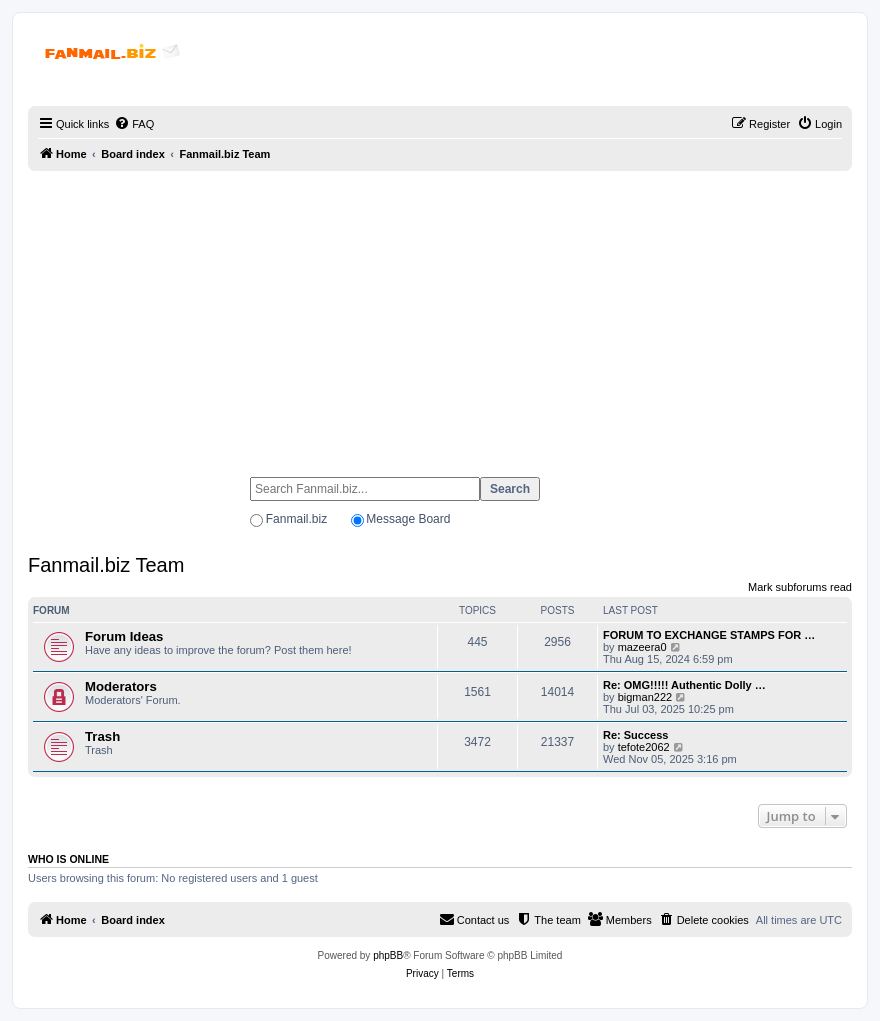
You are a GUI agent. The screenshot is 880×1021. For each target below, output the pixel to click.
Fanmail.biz (296, 519)
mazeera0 (642, 647)
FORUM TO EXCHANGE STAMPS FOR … (709, 635)
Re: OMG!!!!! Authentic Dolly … (684, 685)
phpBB (388, 955)
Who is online (68, 859)
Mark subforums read (800, 587)
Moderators (121, 686)
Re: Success (635, 735)
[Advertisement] (440, 315)
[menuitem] (134, 124)
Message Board (408, 519)
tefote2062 (644, 747)
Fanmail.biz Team (106, 565)
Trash (102, 736)
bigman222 (645, 697)
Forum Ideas (124, 636)
